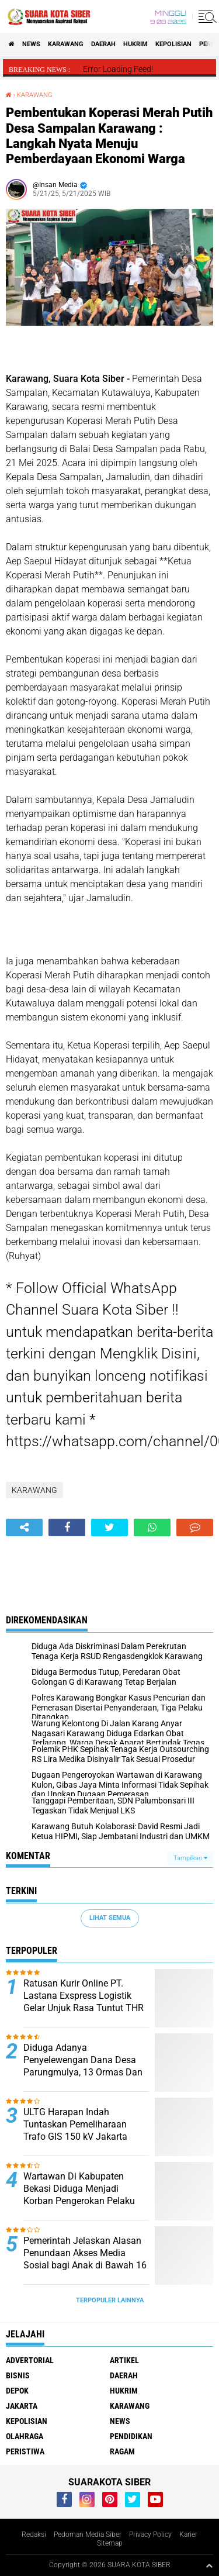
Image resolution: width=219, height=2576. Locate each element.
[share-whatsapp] (152, 1527)
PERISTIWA (25, 2451)
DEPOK (17, 2390)
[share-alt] (24, 1527)
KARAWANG (66, 44)
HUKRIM (135, 44)
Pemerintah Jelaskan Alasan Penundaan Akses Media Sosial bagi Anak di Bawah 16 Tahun (85, 2258)
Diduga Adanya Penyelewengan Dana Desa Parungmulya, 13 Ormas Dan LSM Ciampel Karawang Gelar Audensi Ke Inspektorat (85, 2072)
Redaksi (34, 2534)
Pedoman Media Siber (87, 2534)
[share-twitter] (109, 1527)
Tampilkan (190, 1858)
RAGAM (122, 2451)
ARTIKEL (124, 2360)
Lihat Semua (109, 1918)
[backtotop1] (209, 2565)
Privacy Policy (150, 2534)
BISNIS (18, 2375)
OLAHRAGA (24, 2436)
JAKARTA (21, 2406)
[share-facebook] (66, 1527)
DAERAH (103, 44)
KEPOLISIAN (173, 44)
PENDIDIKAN (131, 2436)
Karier (188, 2534)
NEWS (31, 44)
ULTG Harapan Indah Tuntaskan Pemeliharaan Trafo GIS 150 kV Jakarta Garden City (75, 2130)
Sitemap (110, 2543)
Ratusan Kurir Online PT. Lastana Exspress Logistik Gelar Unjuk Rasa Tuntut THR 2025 (83, 2001)
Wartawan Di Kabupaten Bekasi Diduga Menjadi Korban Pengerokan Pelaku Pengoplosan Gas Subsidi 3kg (85, 2194)
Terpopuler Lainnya (110, 2300)
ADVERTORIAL (30, 2360)
